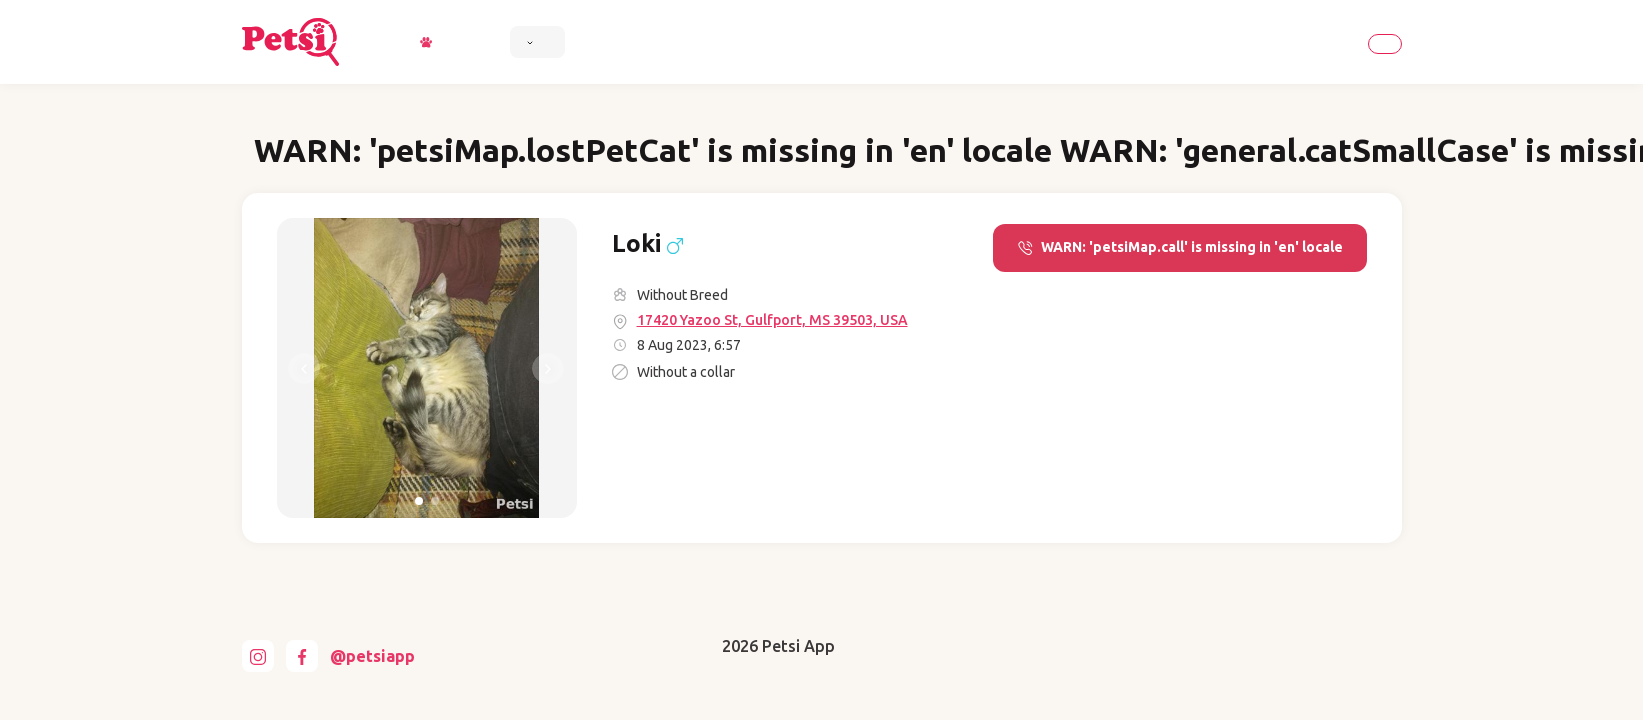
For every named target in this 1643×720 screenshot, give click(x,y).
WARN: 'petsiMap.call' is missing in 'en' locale (1180, 247)
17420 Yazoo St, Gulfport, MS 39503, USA (772, 320)
